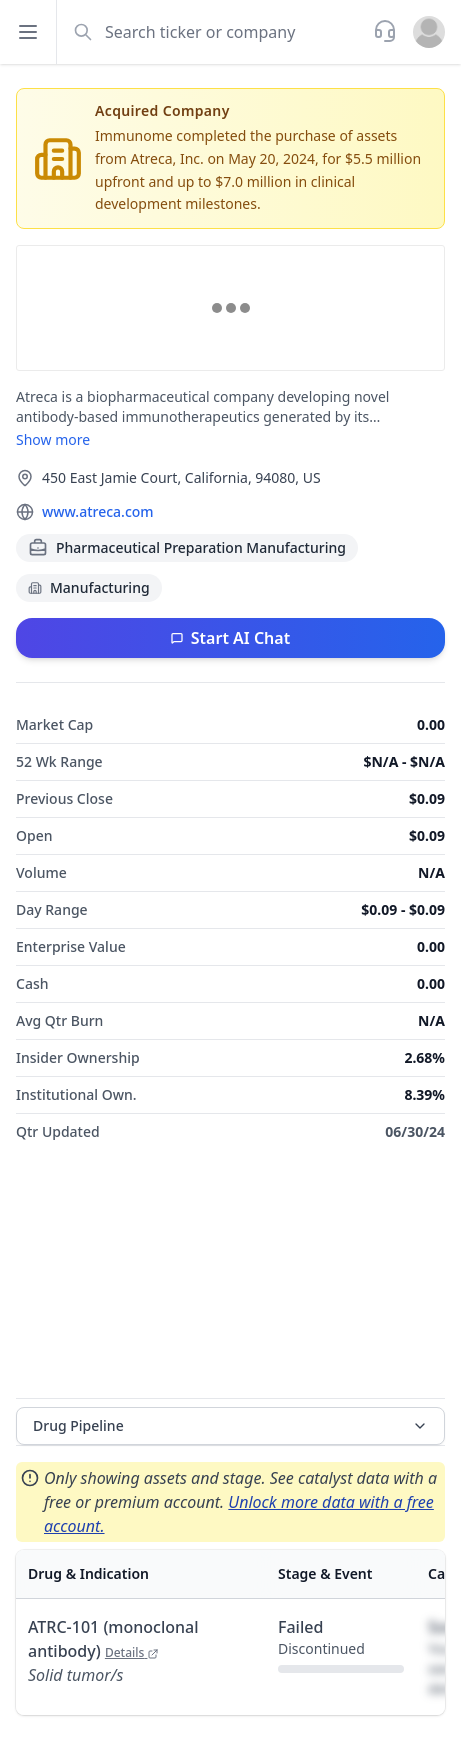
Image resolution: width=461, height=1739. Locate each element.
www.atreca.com (98, 511)
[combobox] (213, 32)
